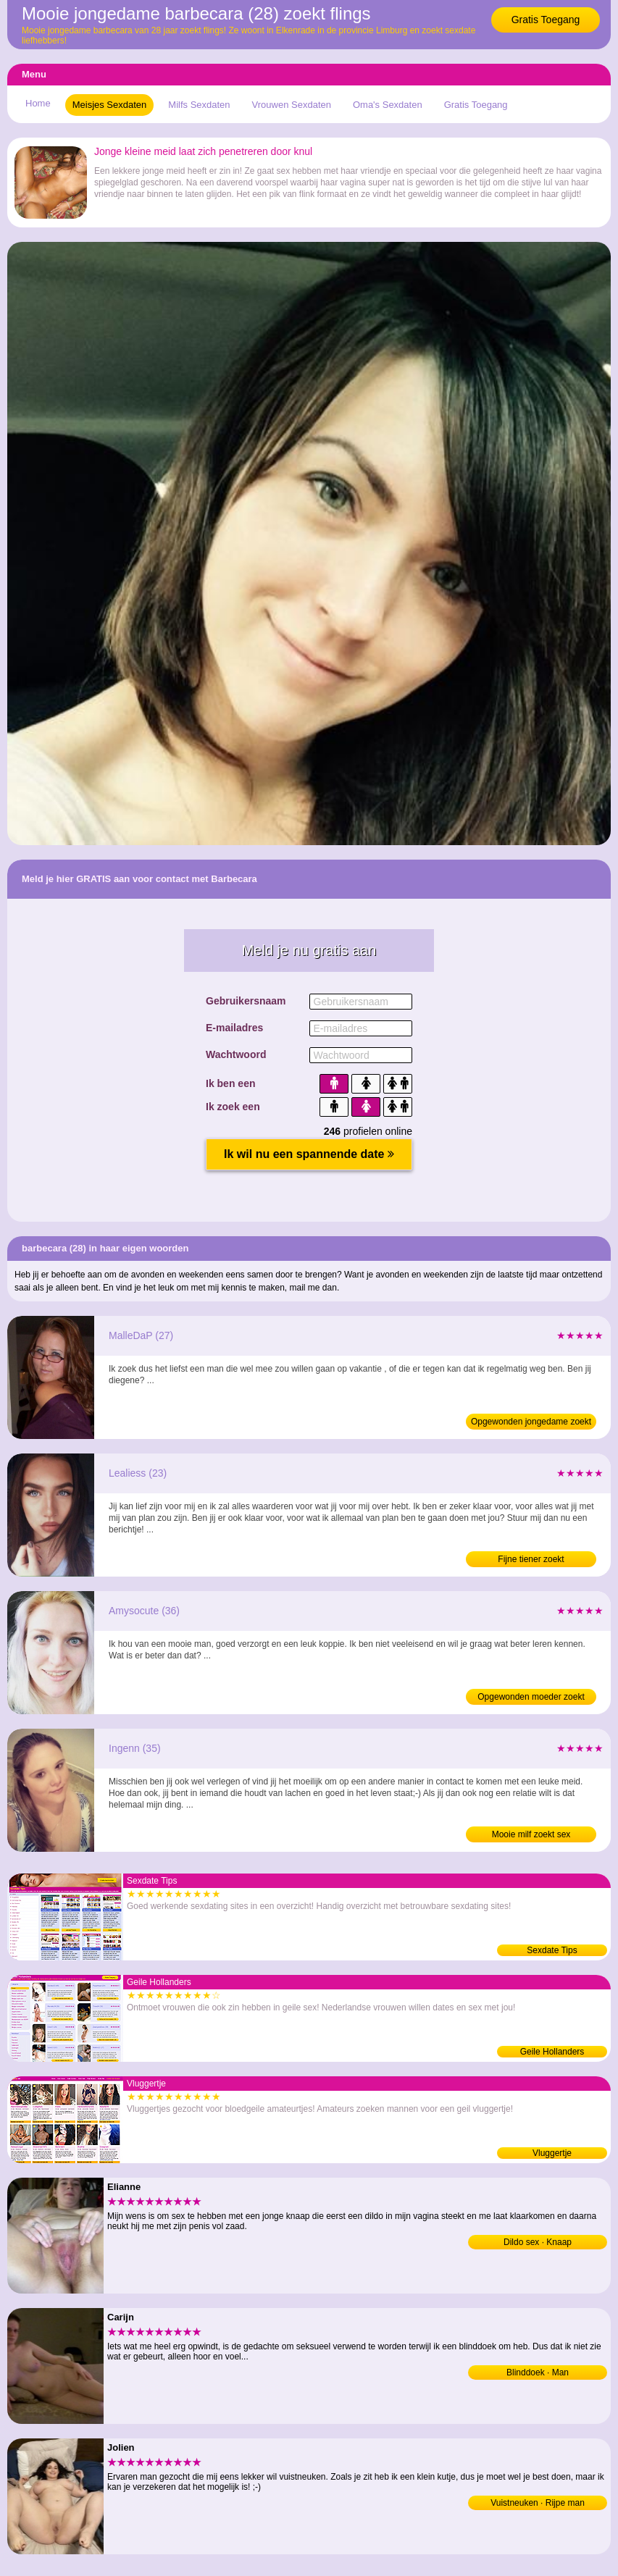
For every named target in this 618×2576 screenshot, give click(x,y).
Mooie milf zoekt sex (531, 1834)
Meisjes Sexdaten (109, 104)
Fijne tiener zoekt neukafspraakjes (531, 1560)
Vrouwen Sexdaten (291, 104)
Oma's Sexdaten (387, 104)
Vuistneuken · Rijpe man (537, 2503)
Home (38, 103)
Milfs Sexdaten (199, 104)
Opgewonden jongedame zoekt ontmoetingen (531, 1423)
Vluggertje (552, 2153)
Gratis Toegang (545, 19)
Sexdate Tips (552, 1950)
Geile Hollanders (552, 2052)
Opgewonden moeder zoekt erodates (530, 1698)
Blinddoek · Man (537, 2372)
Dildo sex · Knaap (538, 2242)
